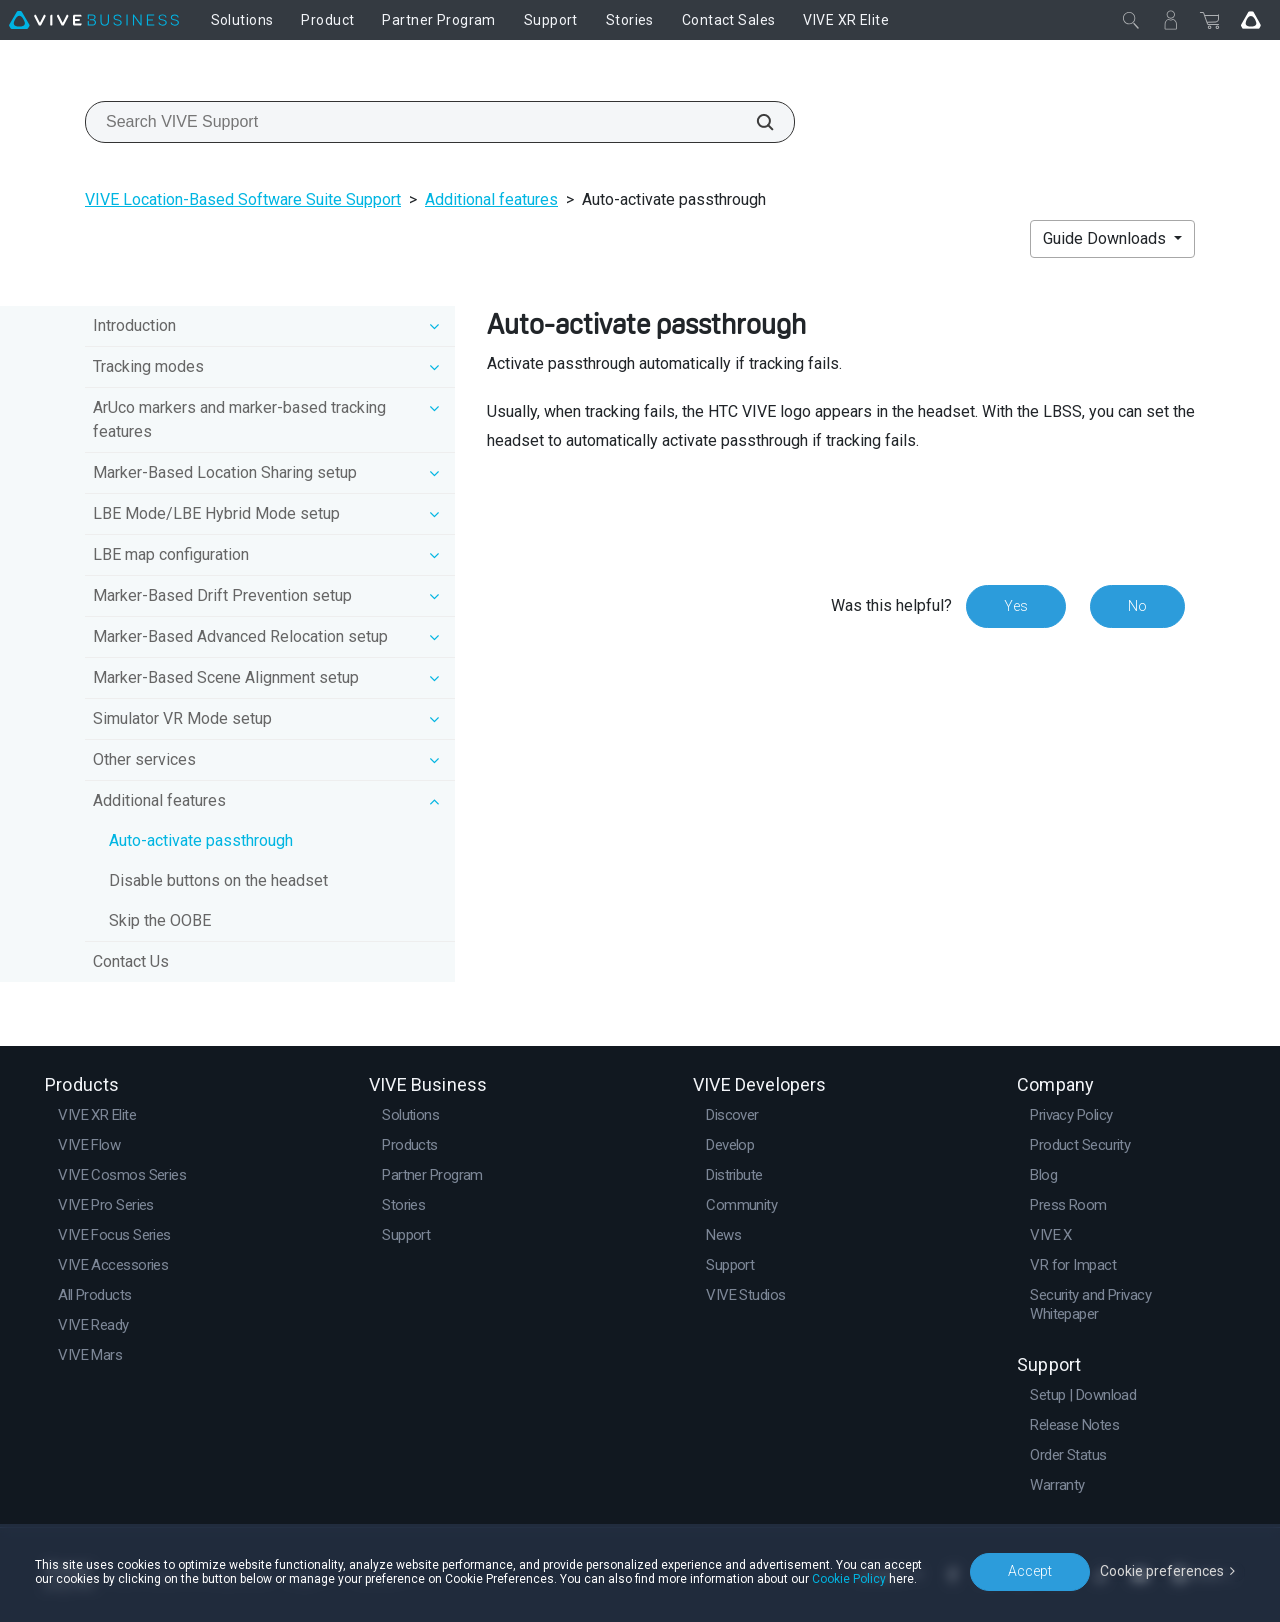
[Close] (1131, 20)
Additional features (491, 199)
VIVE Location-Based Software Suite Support (243, 199)
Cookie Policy (849, 1579)
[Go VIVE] (1251, 20)
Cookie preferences (1162, 1571)
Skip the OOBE (160, 920)
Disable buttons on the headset (218, 880)
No (1137, 606)
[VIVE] (94, 20)
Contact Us (131, 961)
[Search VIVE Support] (754, 122)
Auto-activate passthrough (201, 840)
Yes (1016, 606)
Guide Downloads (1106, 238)
